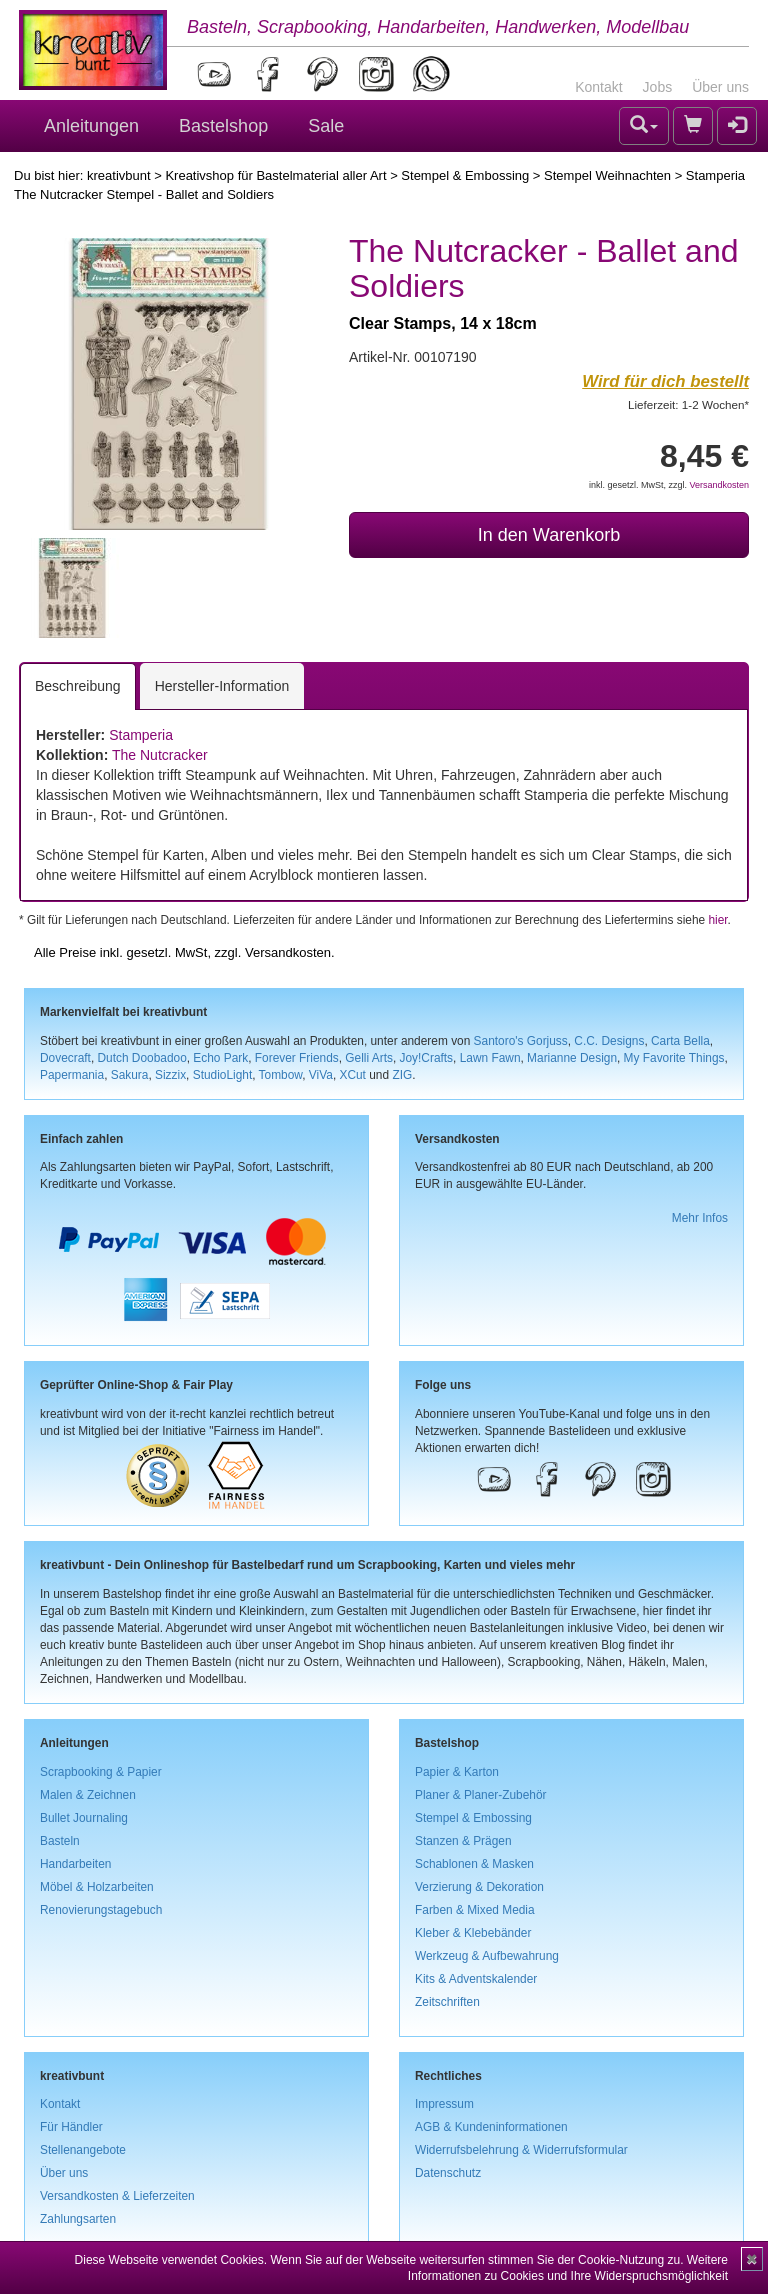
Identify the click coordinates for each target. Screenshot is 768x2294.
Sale (326, 126)
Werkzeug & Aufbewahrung (487, 1956)
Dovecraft (65, 1058)
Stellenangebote (83, 2150)
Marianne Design (572, 1058)
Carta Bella (680, 1041)
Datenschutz (448, 2173)
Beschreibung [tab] (78, 686)
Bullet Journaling (84, 1818)
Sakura (130, 1075)
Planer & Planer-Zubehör (481, 1795)
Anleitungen (91, 126)
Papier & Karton (457, 1772)
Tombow (281, 1075)
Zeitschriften (447, 2002)
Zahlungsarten (78, 2219)
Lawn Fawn (490, 1058)
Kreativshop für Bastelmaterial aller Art (275, 175)
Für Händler (71, 2127)
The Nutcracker (160, 755)
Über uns (720, 87)
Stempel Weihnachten (607, 175)
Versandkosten (719, 485)
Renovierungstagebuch (101, 1910)
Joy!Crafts (427, 1058)
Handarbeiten (75, 1864)
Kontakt (598, 87)
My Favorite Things (674, 1058)
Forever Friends (297, 1058)
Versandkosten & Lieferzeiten (117, 2196)
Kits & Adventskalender (476, 1979)
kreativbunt (119, 175)
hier (717, 920)
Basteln (60, 1841)
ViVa (321, 1075)
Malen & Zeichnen (88, 1795)
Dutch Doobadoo (142, 1058)
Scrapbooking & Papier (101, 1772)
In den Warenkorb (549, 535)
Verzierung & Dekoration (479, 1887)
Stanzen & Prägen (463, 1841)
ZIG (402, 1075)
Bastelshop (223, 126)
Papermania (72, 1075)
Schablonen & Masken (474, 1864)
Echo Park (220, 1058)
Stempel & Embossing (465, 175)
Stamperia (141, 735)
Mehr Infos (700, 1218)
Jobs (658, 87)
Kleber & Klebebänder (473, 1933)
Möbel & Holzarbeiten (97, 1887)
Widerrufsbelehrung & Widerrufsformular (521, 2150)
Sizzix (170, 1075)
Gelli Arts (369, 1058)
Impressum (444, 2104)
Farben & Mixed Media (475, 1910)
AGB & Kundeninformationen (491, 2127)
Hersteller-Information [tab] (222, 686)
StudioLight (223, 1075)
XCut (352, 1075)
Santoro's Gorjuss (521, 1041)
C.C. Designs (609, 1041)
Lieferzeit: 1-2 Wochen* (688, 404)
